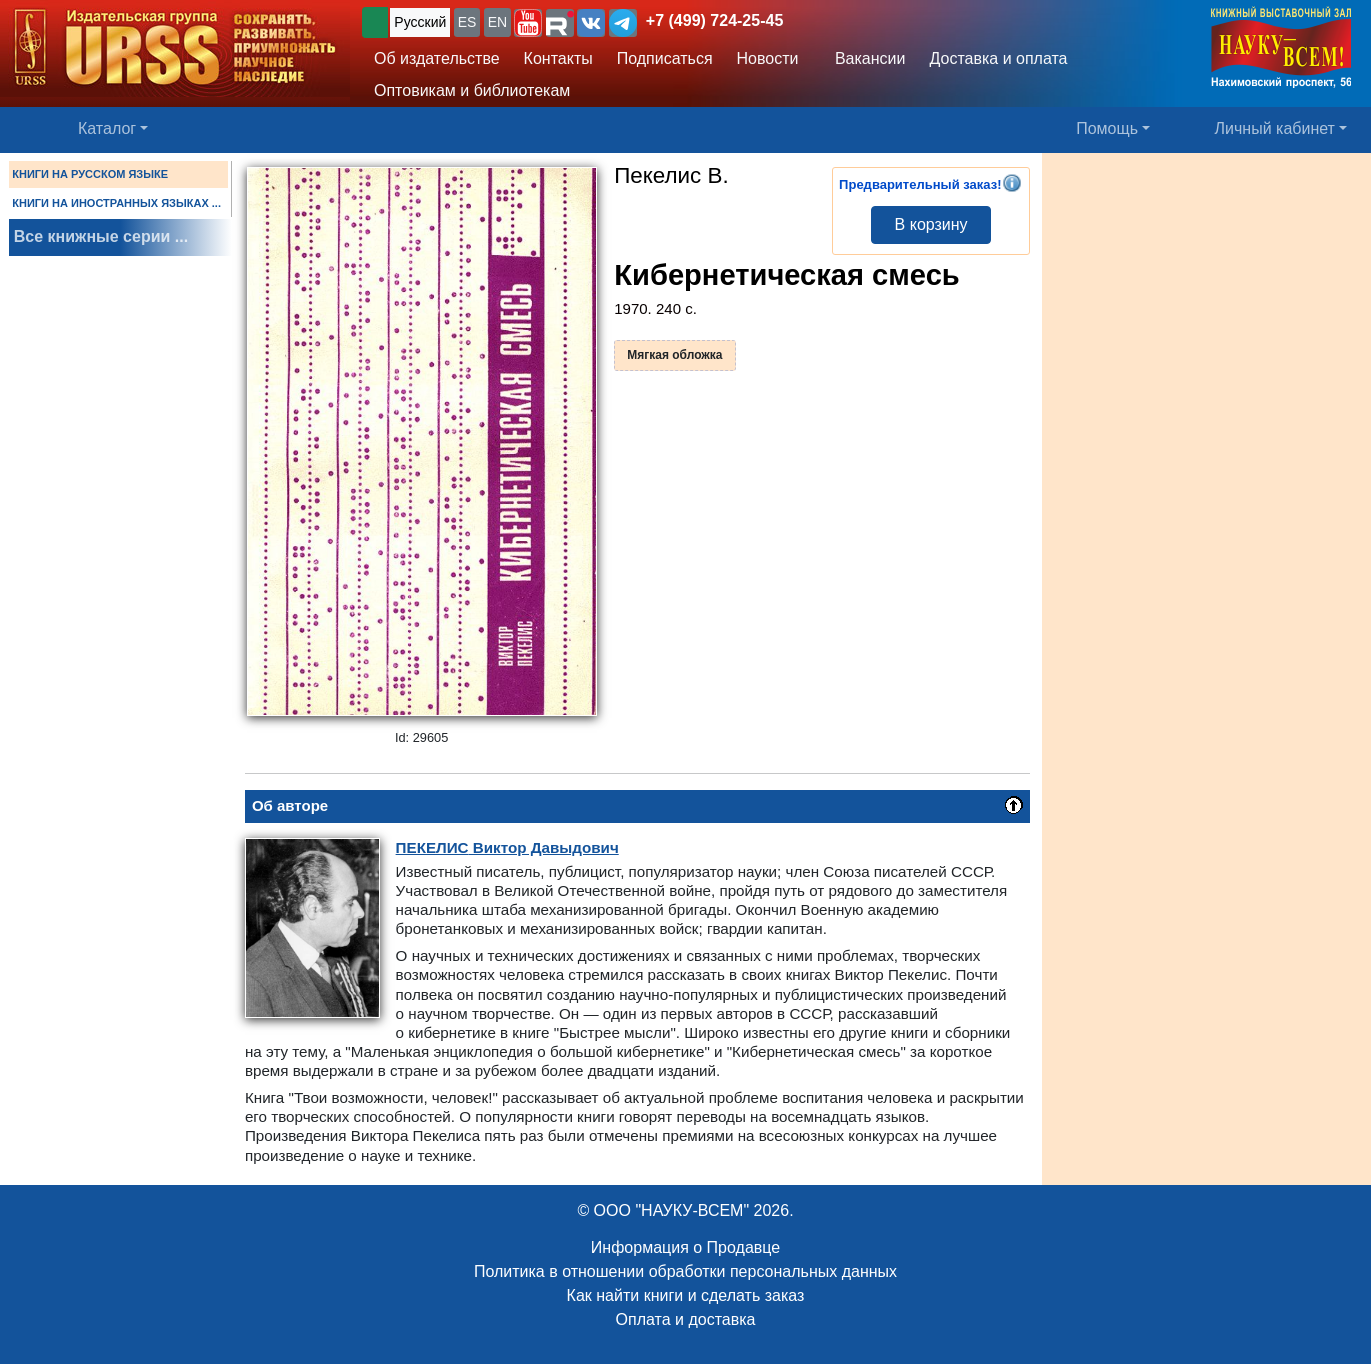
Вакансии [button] (864, 58)
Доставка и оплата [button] (998, 58)
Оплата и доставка (686, 1319)
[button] (528, 23)
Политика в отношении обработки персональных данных (685, 1271)
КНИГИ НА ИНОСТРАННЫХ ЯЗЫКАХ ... (116, 203)
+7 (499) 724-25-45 (714, 20)
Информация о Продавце (685, 1247)
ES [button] (467, 22)
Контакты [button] (558, 58)
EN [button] (497, 22)
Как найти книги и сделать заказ (686, 1295)
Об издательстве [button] (437, 58)
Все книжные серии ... (101, 236)
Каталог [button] (107, 128)
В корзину (931, 224)
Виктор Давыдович (507, 847)
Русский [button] (420, 22)
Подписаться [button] (665, 58)
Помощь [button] (1107, 128)
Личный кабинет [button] (1275, 128)
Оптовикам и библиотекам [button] (472, 90)
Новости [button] (768, 58)
